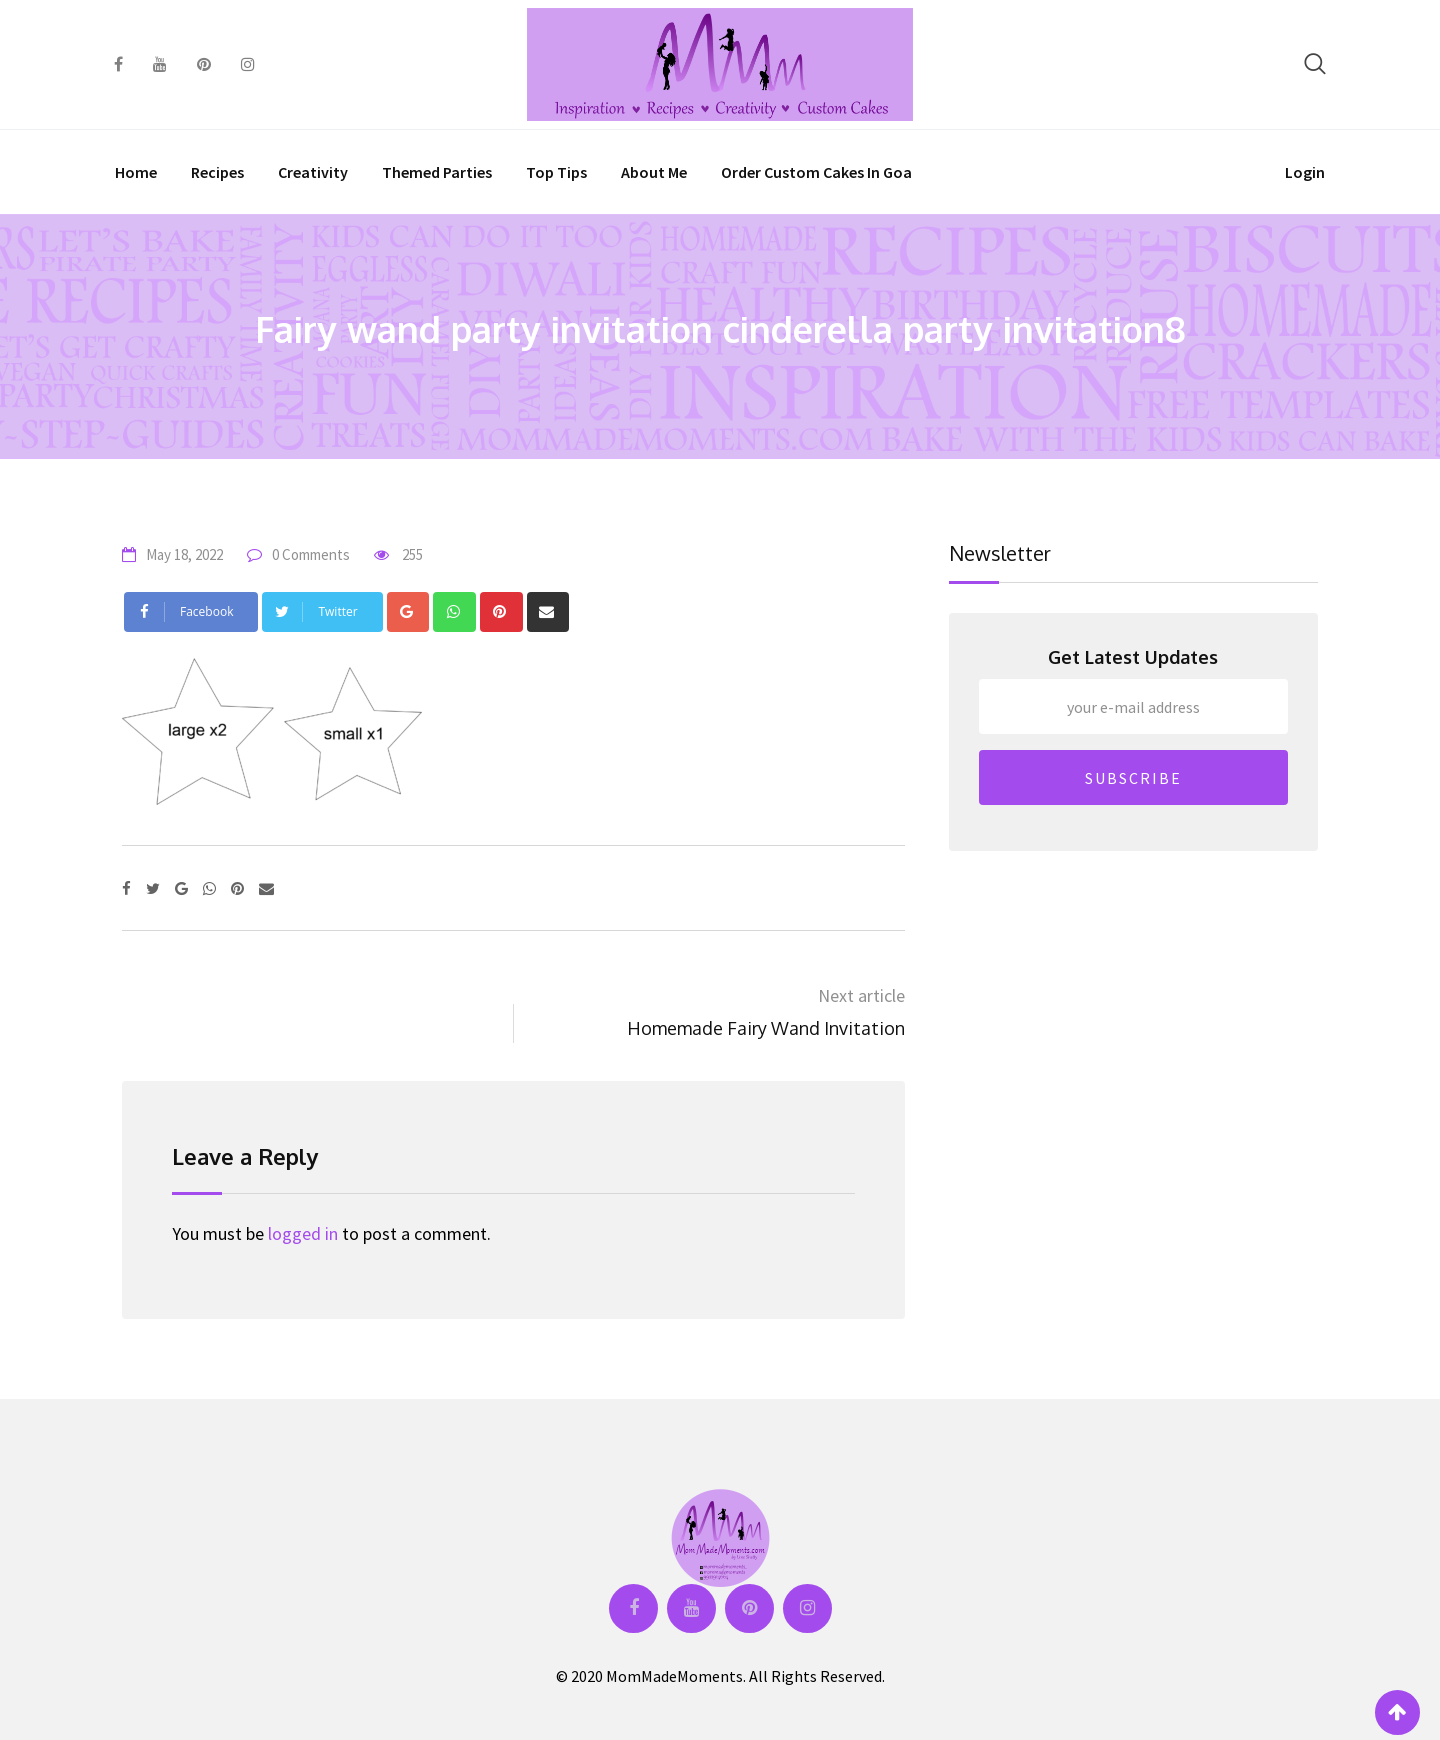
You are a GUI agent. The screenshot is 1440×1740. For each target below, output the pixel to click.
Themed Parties (437, 172)
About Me (654, 172)
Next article (861, 995)
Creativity (313, 172)
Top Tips (556, 172)
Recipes (217, 172)
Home (136, 172)
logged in (303, 1233)
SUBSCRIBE (1133, 778)
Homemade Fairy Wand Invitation (766, 1028)
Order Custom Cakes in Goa (816, 172)
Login (1305, 172)
